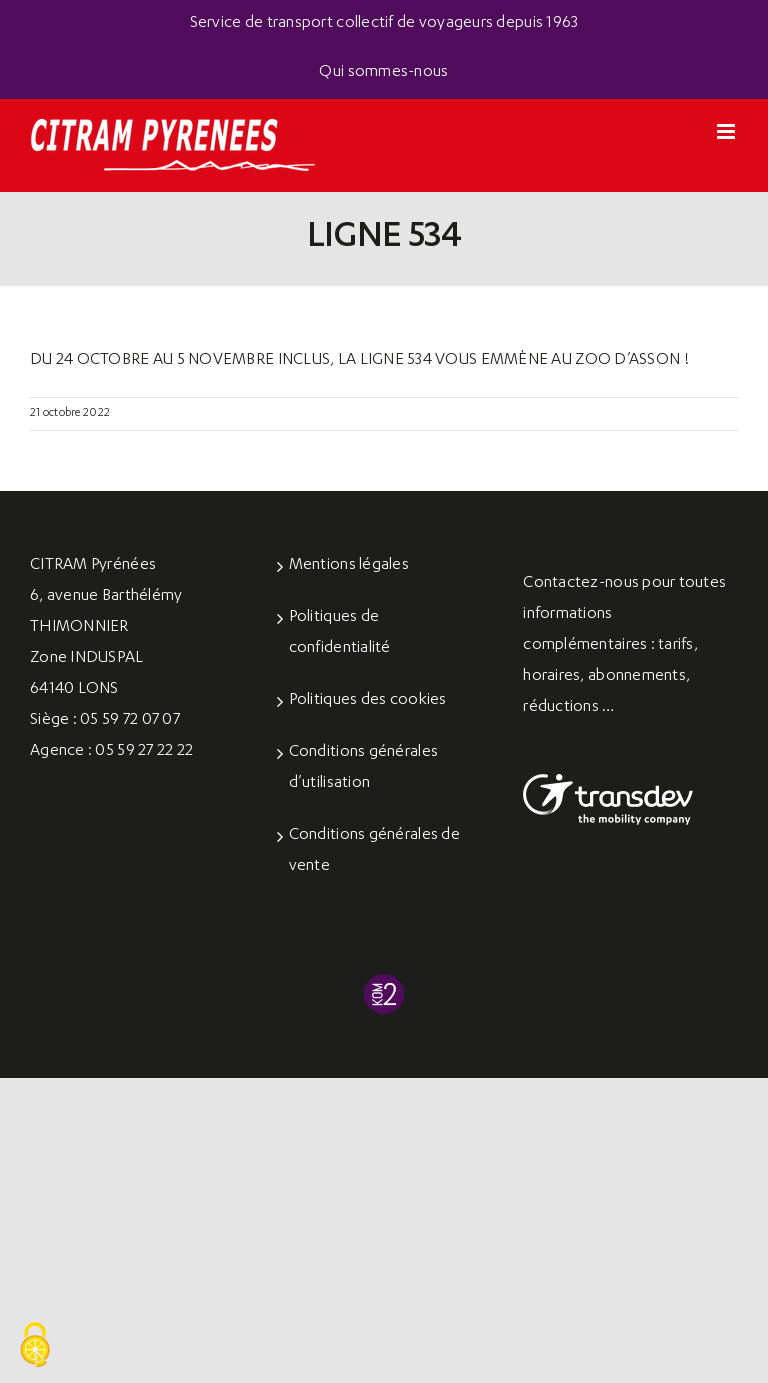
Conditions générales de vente (374, 851)
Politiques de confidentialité (340, 633)
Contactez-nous (581, 584)
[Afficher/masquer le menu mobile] (727, 131)
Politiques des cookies (368, 701)
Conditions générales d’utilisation (363, 768)
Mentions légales (349, 566)
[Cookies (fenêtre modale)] (35, 1346)
